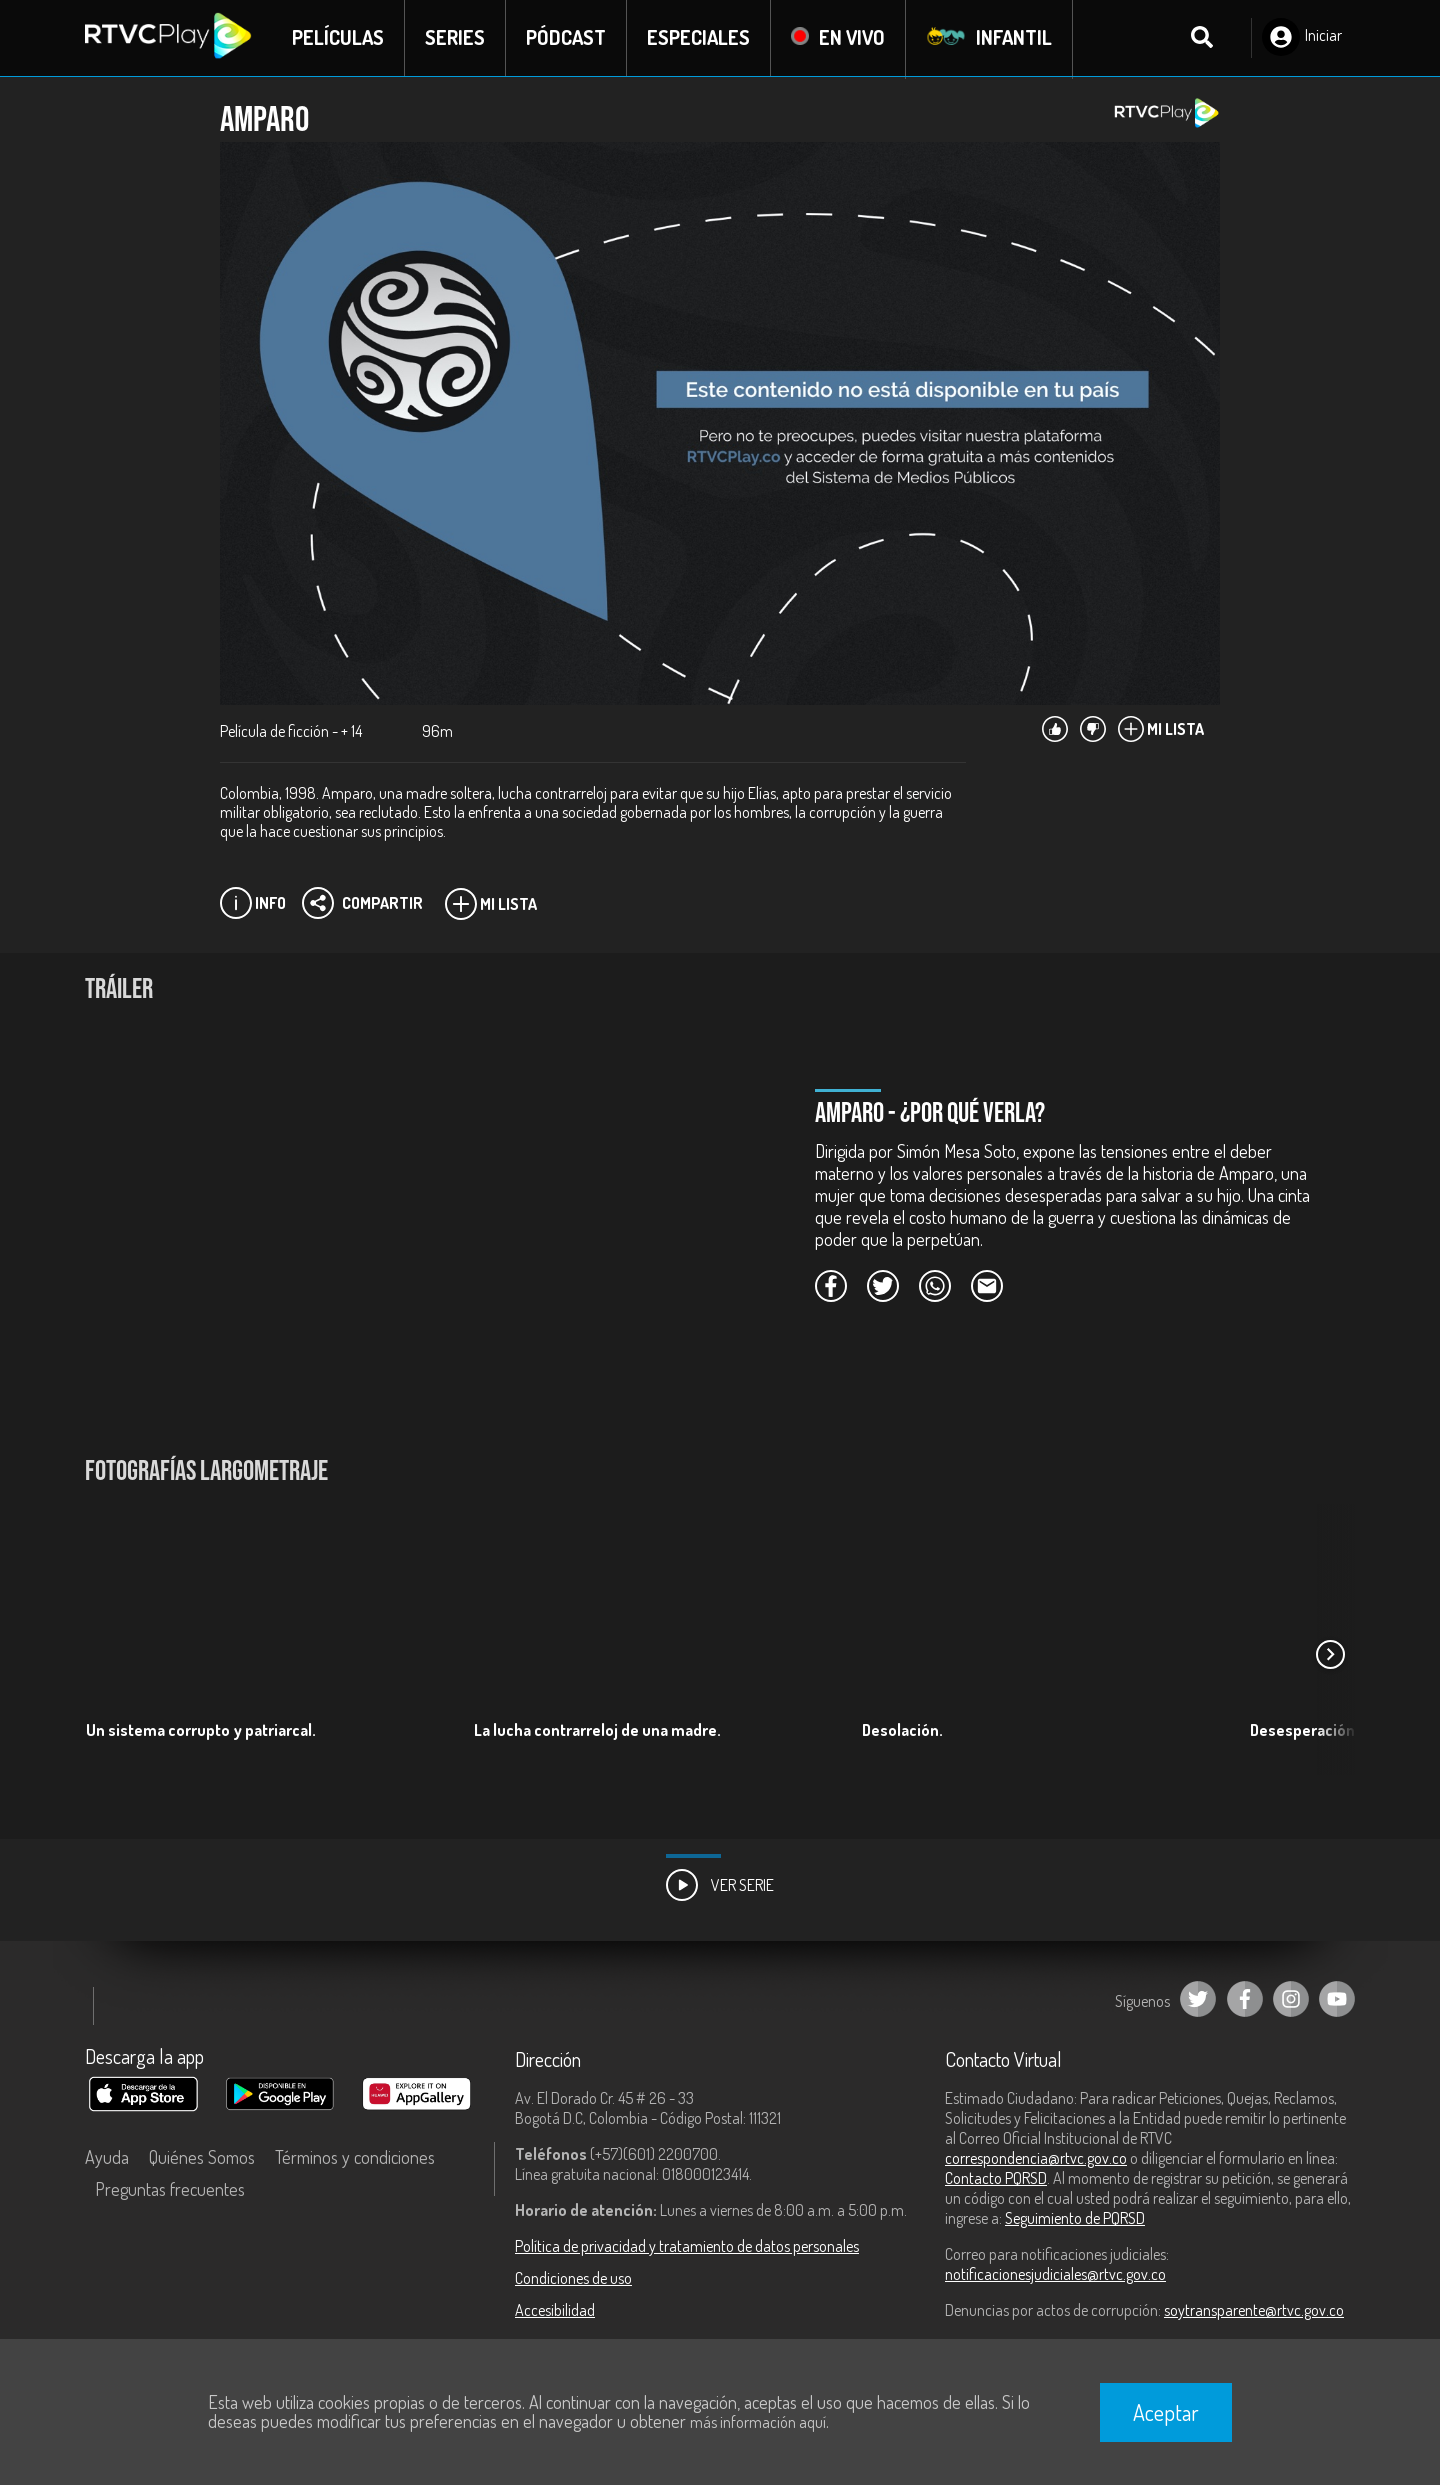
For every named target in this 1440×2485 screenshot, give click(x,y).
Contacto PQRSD (996, 2179)
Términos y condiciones (355, 2158)
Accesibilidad (555, 2311)
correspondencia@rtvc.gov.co (1036, 2159)
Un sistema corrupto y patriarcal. (201, 1731)
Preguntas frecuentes (170, 2190)
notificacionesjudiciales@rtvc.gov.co (1055, 2275)
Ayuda (107, 2158)
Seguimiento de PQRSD (1075, 2219)
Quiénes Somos (202, 2158)
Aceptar (1166, 2412)
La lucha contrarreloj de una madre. (597, 1731)
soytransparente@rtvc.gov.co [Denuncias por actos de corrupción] (1254, 2311)
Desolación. (902, 1731)
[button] (1330, 1656)
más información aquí (758, 2422)
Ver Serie (720, 1886)
